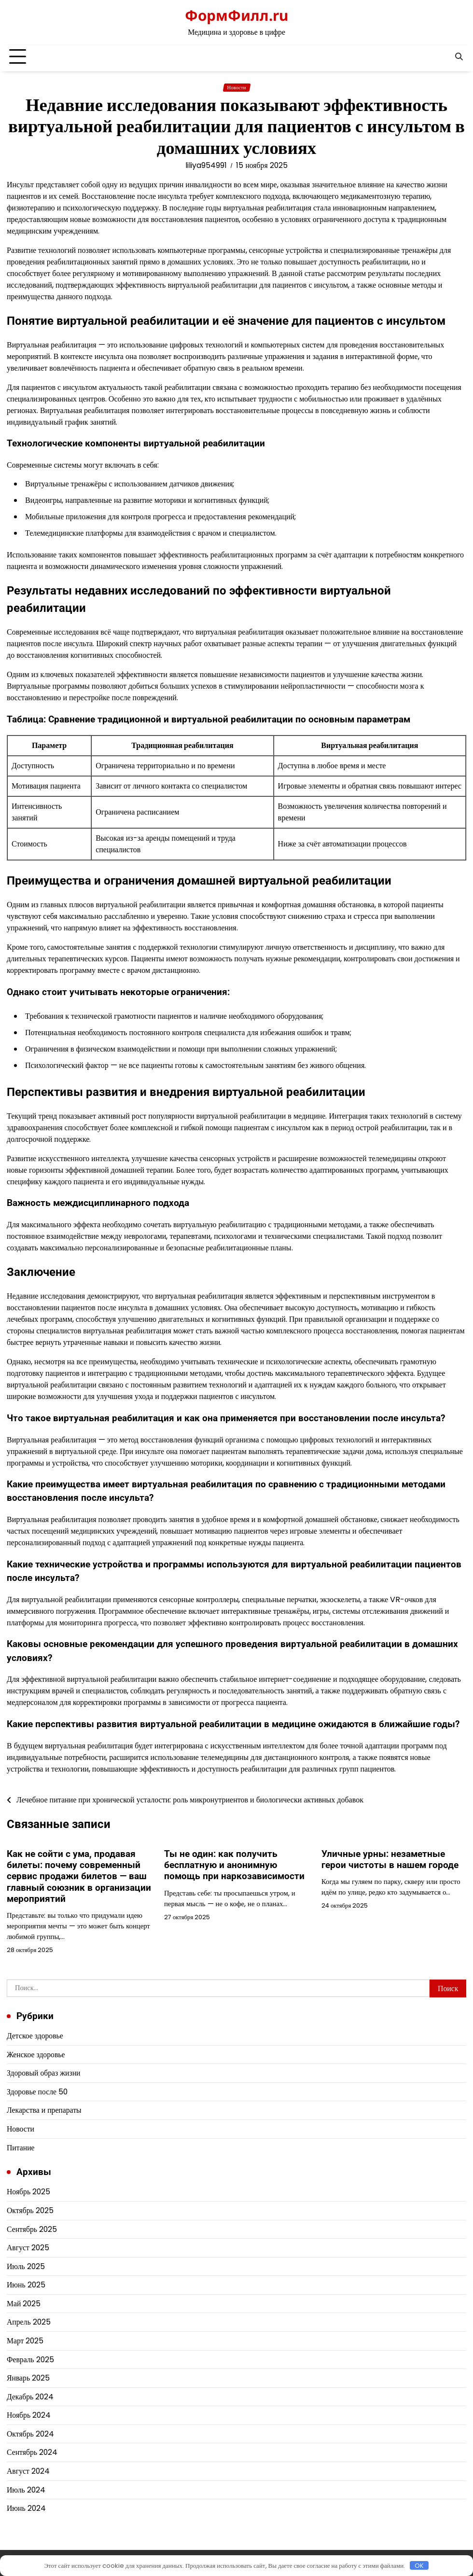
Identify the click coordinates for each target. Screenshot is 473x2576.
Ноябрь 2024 (29, 2415)
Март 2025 (25, 2341)
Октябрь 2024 (30, 2434)
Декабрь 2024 (30, 2397)
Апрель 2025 (29, 2322)
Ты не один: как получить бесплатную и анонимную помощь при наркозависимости (234, 1865)
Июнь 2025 (26, 2285)
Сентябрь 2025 (32, 2229)
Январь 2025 (28, 2378)
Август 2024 (28, 2471)
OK (419, 2565)
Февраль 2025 (30, 2359)
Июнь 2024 (26, 2508)
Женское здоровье (36, 2055)
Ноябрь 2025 (28, 2192)
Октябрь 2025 (30, 2210)
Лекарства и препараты (44, 2110)
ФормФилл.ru (236, 15)
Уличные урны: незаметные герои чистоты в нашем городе (390, 1859)
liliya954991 (206, 165)
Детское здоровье (35, 2036)
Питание (21, 2148)
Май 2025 (24, 2304)
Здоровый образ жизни (44, 2073)
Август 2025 (28, 2248)
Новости (236, 87)
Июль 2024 (26, 2490)
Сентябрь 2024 (32, 2452)
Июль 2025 (26, 2266)
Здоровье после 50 (37, 2092)
